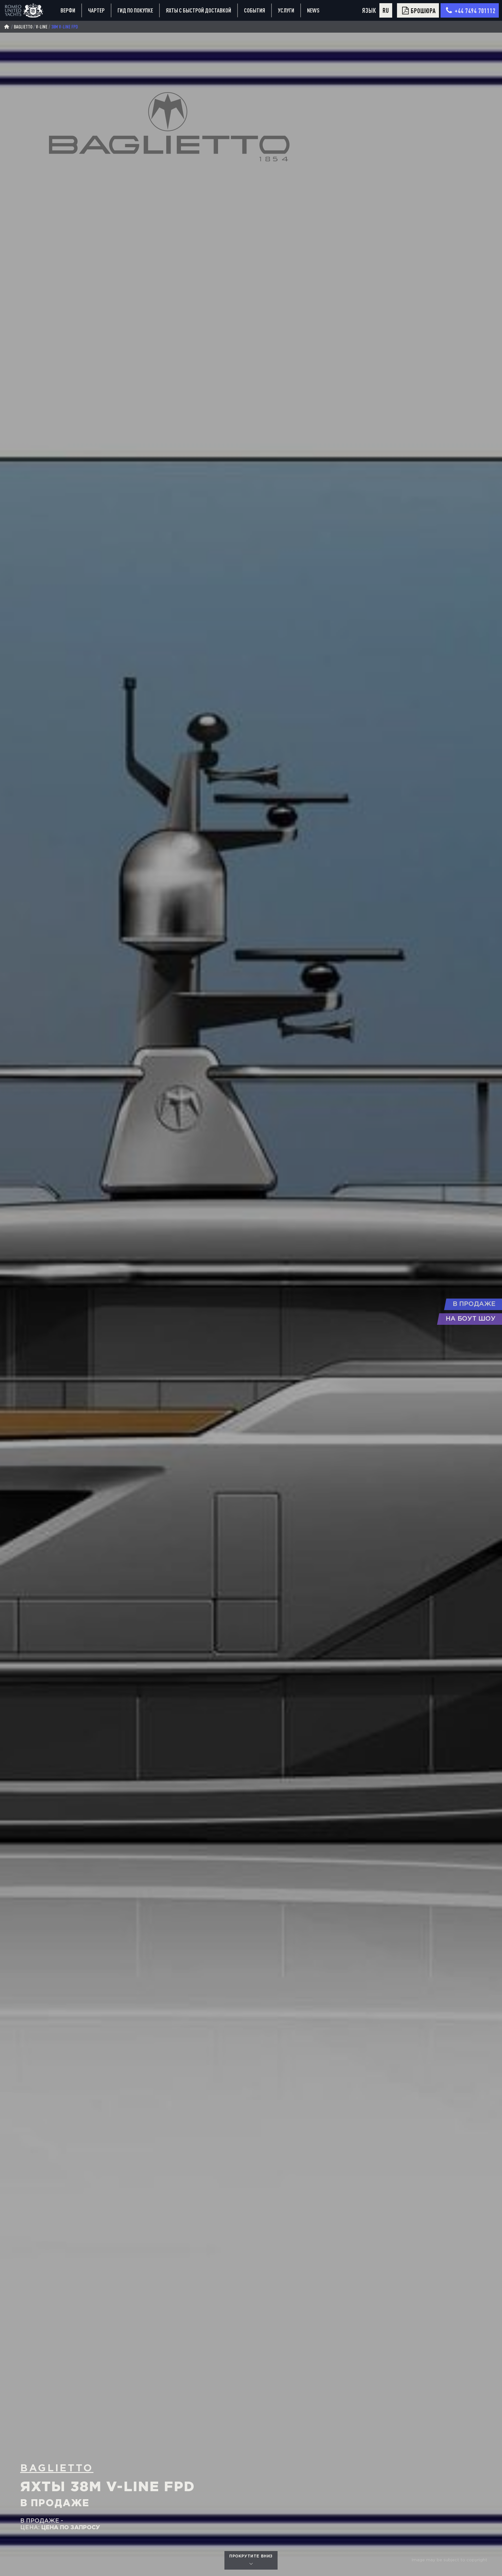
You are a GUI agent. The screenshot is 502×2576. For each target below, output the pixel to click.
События (254, 10)
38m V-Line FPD (64, 26)
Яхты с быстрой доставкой (198, 10)
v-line (41, 26)
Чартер (96, 10)
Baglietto (23, 26)
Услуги (286, 10)
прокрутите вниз (251, 2560)
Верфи (68, 10)
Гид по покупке (135, 10)
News (313, 10)
